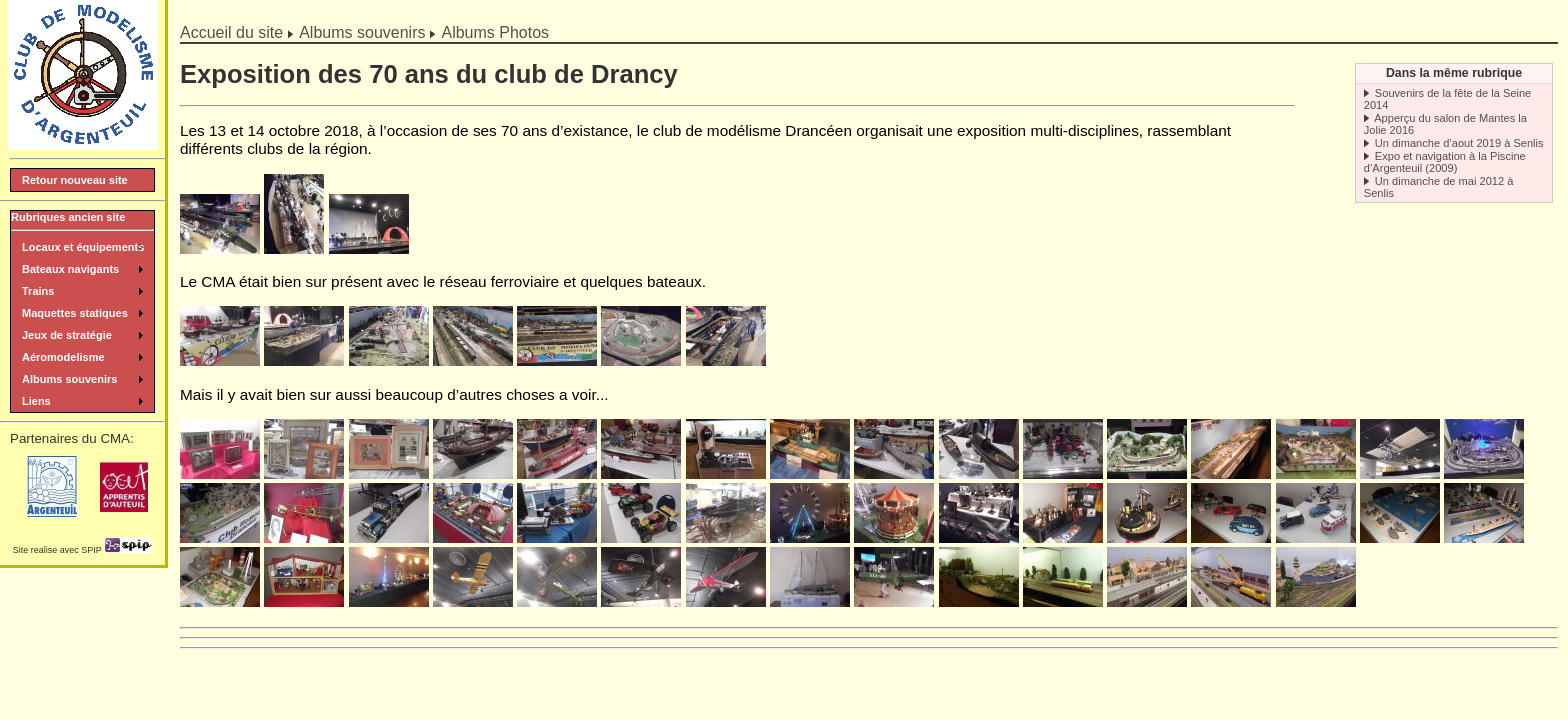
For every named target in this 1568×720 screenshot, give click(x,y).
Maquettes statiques (75, 313)
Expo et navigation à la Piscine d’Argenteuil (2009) (1445, 162)
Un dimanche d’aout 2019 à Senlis (1459, 143)
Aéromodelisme (63, 357)
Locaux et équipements (83, 247)
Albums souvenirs (362, 32)
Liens (36, 401)
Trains (38, 291)
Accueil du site (231, 32)
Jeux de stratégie (67, 335)
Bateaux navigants (70, 269)
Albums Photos (495, 32)
